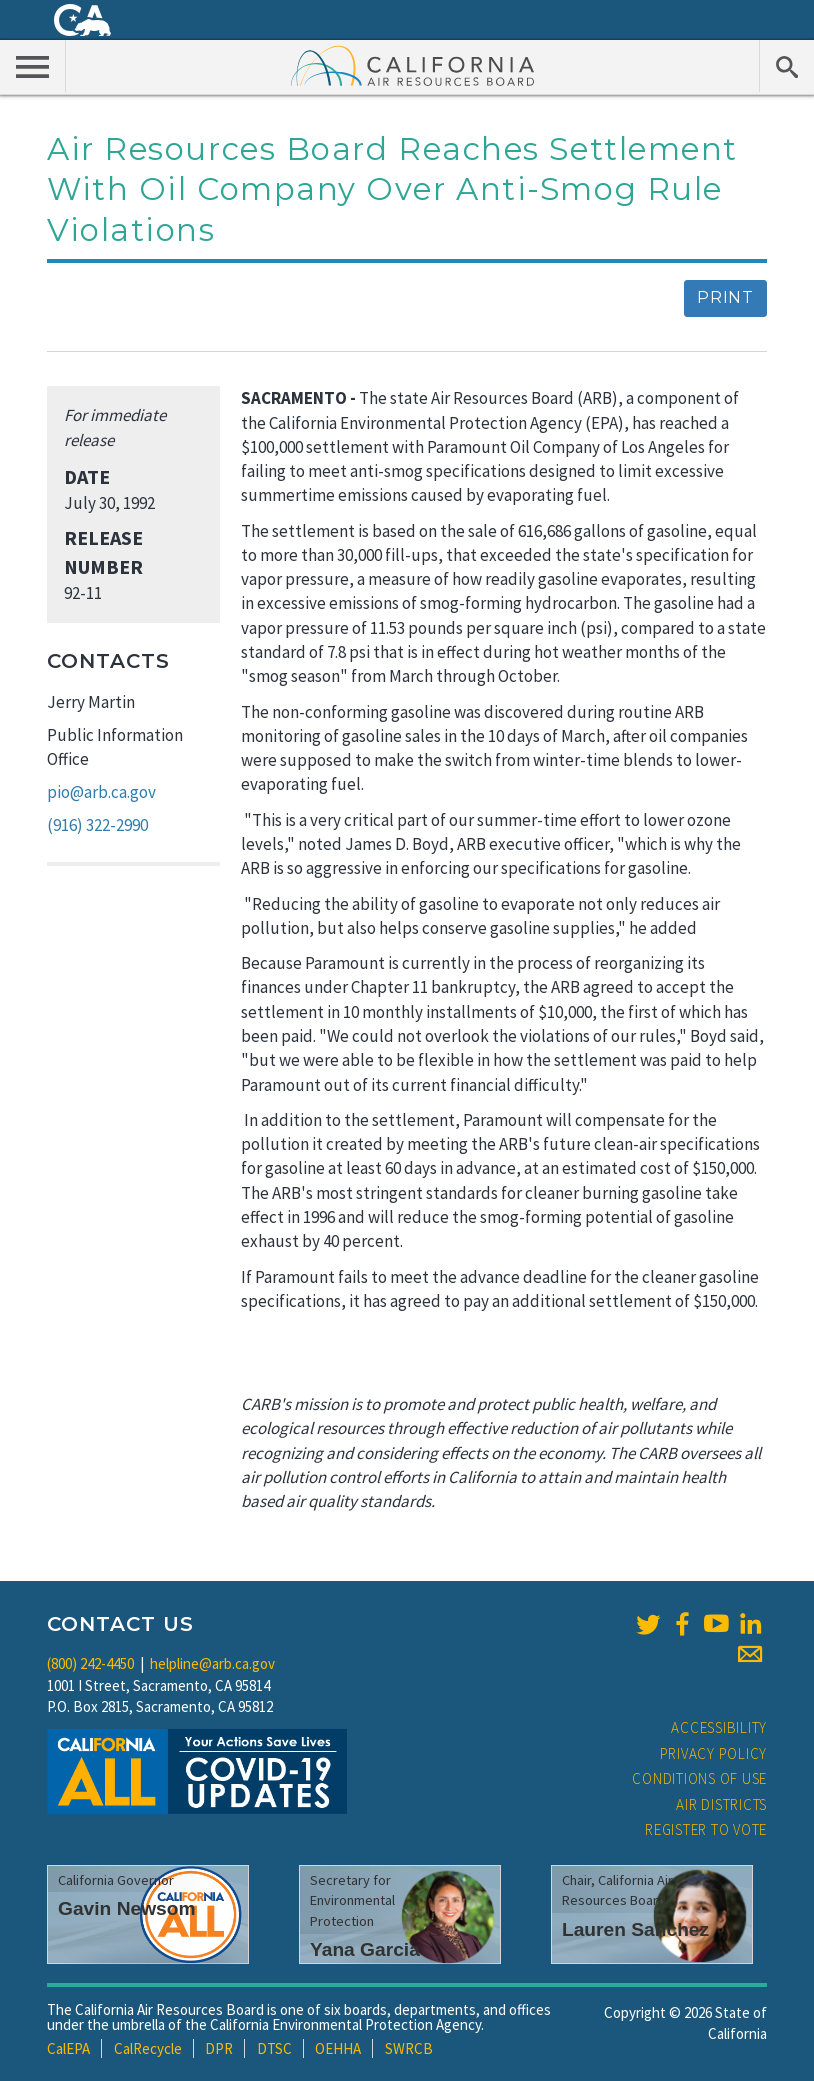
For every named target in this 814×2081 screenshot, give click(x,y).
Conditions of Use (699, 1778)
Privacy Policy (714, 1753)
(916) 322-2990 (97, 825)
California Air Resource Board (413, 65)
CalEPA (68, 2048)
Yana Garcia (365, 1949)
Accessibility (719, 1727)
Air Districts (721, 1804)
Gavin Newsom (127, 1908)
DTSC (274, 2048)
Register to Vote (706, 1829)
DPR (219, 2048)
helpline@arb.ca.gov (212, 1663)
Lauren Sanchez (635, 1929)
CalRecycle (148, 2048)
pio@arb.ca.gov (101, 792)
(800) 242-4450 (90, 1663)
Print (725, 297)
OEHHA (338, 2048)
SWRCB (409, 2048)
